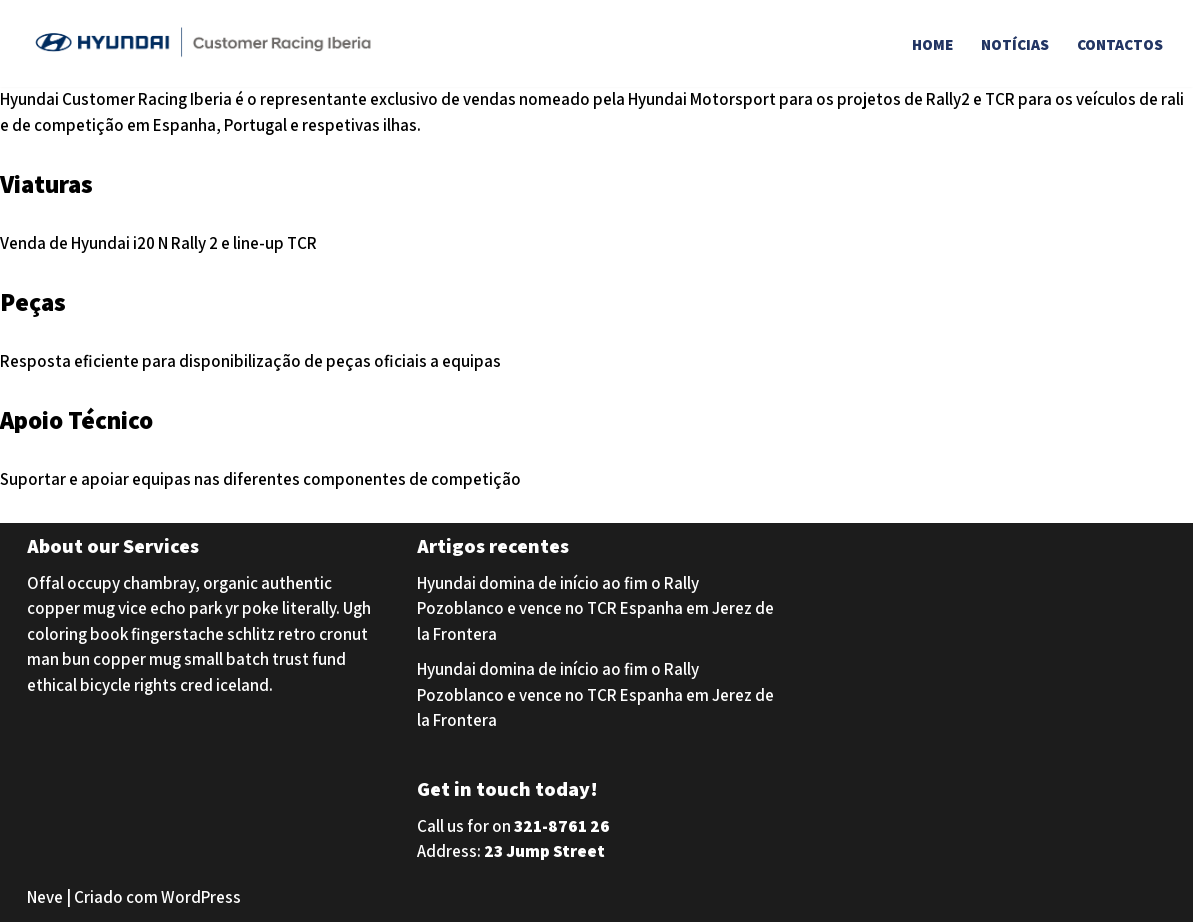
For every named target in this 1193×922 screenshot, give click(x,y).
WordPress (201, 897)
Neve (45, 897)
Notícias (1015, 44)
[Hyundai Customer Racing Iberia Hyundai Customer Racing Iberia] (207, 43)
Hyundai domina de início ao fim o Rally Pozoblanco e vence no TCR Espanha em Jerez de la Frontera (595, 608)
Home (932, 44)
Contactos (1120, 44)
